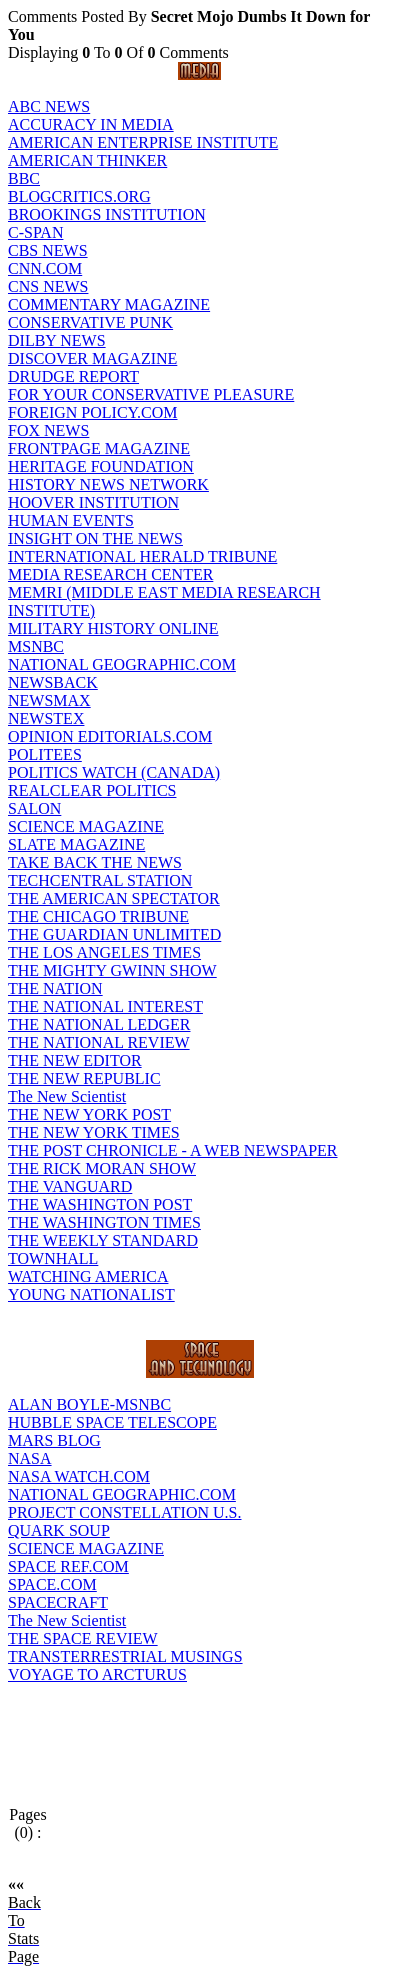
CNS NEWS (48, 286)
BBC (24, 178)
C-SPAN (35, 232)
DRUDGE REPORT (73, 376)
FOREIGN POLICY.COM (93, 412)
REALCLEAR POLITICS (92, 790)
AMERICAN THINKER (87, 160)
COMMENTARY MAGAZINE (109, 304)
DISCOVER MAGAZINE (92, 358)
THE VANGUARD (70, 1186)
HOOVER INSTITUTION (93, 502)
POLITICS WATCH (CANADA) (114, 772)
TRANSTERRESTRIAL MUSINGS (125, 1656)
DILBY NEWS (57, 340)
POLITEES (45, 754)
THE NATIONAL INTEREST (105, 1006)
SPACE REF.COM (68, 1566)
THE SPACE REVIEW (83, 1638)
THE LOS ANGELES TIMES (104, 952)
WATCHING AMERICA (88, 1276)
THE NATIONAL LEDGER (99, 1024)
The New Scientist (67, 1096)
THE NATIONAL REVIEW (99, 1042)
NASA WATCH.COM (79, 1476)
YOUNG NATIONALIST (91, 1294)
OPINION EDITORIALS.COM (110, 736)
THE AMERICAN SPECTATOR (114, 898)
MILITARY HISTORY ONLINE (113, 628)
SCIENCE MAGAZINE (86, 826)
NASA (30, 1458)
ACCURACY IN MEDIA (91, 124)
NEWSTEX (46, 718)
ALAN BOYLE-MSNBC (89, 1404)
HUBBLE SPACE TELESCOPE (112, 1422)
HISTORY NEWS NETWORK (108, 484)
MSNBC (36, 646)
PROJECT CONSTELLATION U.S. (125, 1512)
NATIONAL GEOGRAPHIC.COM (122, 664)
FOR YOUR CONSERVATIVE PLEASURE (151, 394)
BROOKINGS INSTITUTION (107, 214)
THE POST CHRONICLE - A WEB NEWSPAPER (173, 1150)
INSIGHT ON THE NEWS (95, 538)
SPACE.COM (52, 1584)
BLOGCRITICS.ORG (79, 196)
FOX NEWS (48, 430)
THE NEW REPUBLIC (84, 1078)
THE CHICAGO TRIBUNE (98, 916)
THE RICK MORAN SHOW (102, 1168)
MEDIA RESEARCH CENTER (110, 574)
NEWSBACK (53, 682)
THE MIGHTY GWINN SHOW (112, 970)
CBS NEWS (48, 250)
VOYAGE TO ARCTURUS (97, 1674)
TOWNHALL (53, 1258)
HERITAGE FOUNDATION (101, 466)
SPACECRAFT (58, 1602)
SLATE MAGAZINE (76, 844)
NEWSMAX (49, 700)
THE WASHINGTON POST (100, 1204)
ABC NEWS (49, 106)
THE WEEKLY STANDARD (103, 1240)
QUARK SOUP (59, 1530)
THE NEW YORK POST (89, 1114)
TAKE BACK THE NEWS (95, 862)
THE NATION (55, 988)
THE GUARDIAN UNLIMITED (114, 934)
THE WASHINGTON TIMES (104, 1222)
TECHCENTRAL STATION (100, 880)
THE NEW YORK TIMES (94, 1132)
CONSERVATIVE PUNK (90, 322)
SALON (34, 808)
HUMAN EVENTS (71, 520)
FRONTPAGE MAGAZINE (99, 448)
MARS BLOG (54, 1440)
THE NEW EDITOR (75, 1060)
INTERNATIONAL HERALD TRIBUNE (142, 556)
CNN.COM (45, 268)
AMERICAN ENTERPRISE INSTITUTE (143, 142)
